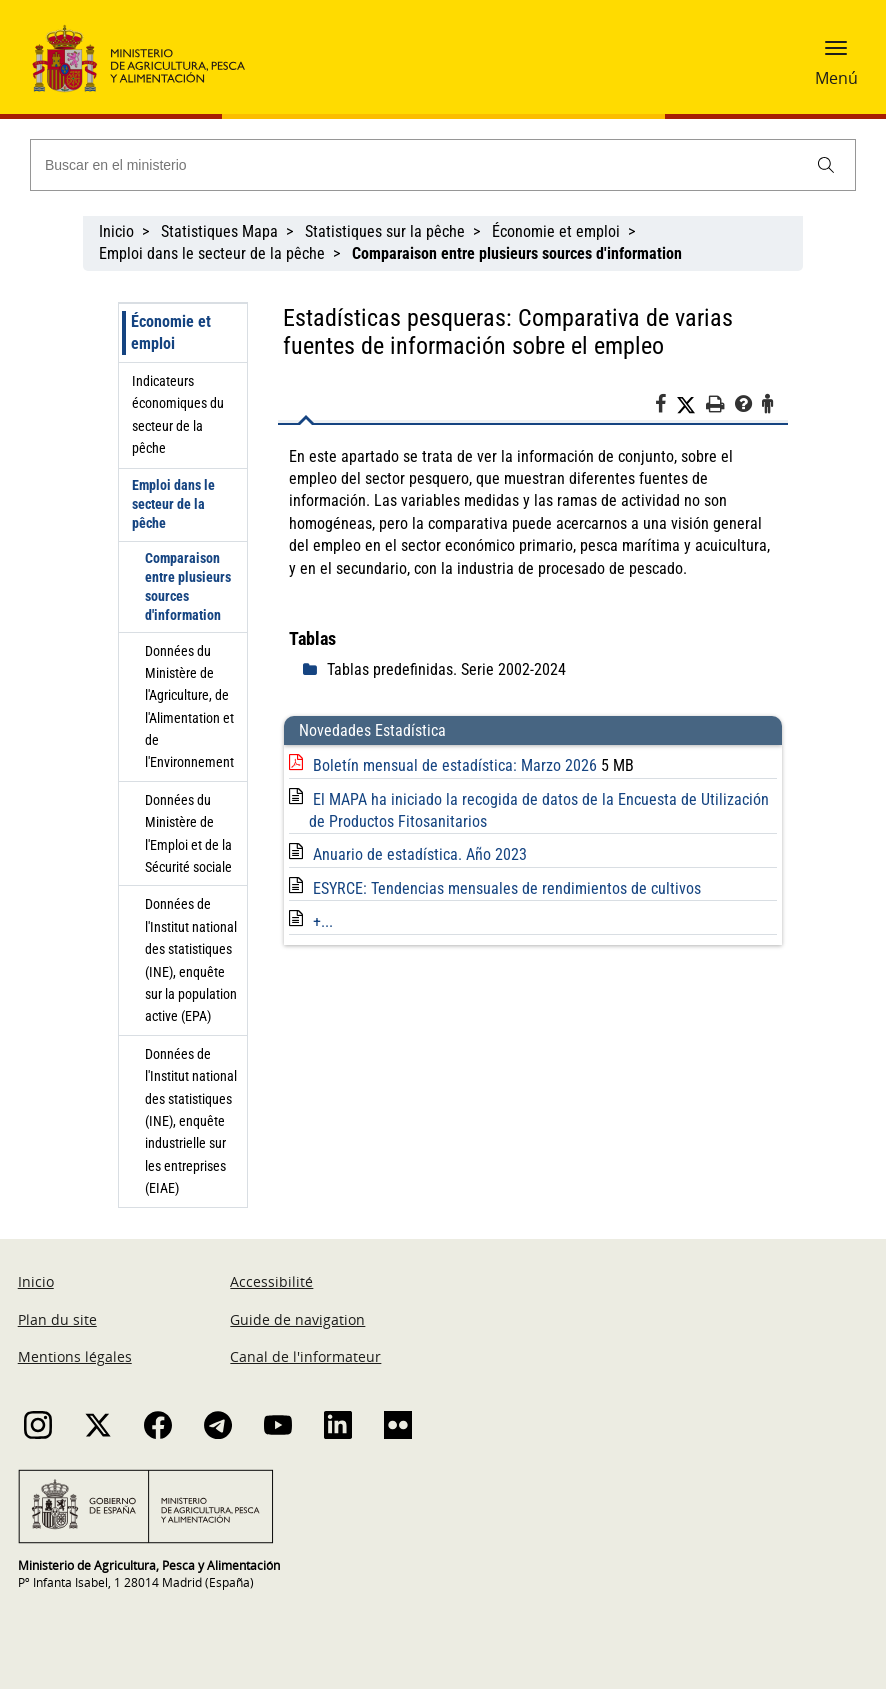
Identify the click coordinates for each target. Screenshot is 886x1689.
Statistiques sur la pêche (385, 231)
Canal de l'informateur (305, 1356)
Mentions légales (75, 1356)
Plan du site (57, 1319)
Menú (836, 78)
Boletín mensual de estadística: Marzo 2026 (457, 765)
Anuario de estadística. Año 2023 (420, 854)
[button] (836, 55)
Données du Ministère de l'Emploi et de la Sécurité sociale (188, 833)
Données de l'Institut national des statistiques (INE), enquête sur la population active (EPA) (191, 960)
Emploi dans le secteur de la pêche (212, 253)
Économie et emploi (556, 231)
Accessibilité (271, 1281)
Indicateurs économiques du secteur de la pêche (178, 414)
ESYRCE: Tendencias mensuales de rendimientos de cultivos (507, 888)
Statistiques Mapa (219, 231)
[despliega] (315, 670)
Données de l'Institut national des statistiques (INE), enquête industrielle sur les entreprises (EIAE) (191, 1121)
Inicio (116, 231)
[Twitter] (691, 405)
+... (323, 921)
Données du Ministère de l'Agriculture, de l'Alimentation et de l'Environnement (189, 707)
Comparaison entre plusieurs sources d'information (188, 586)
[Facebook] (665, 407)
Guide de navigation (297, 1319)
